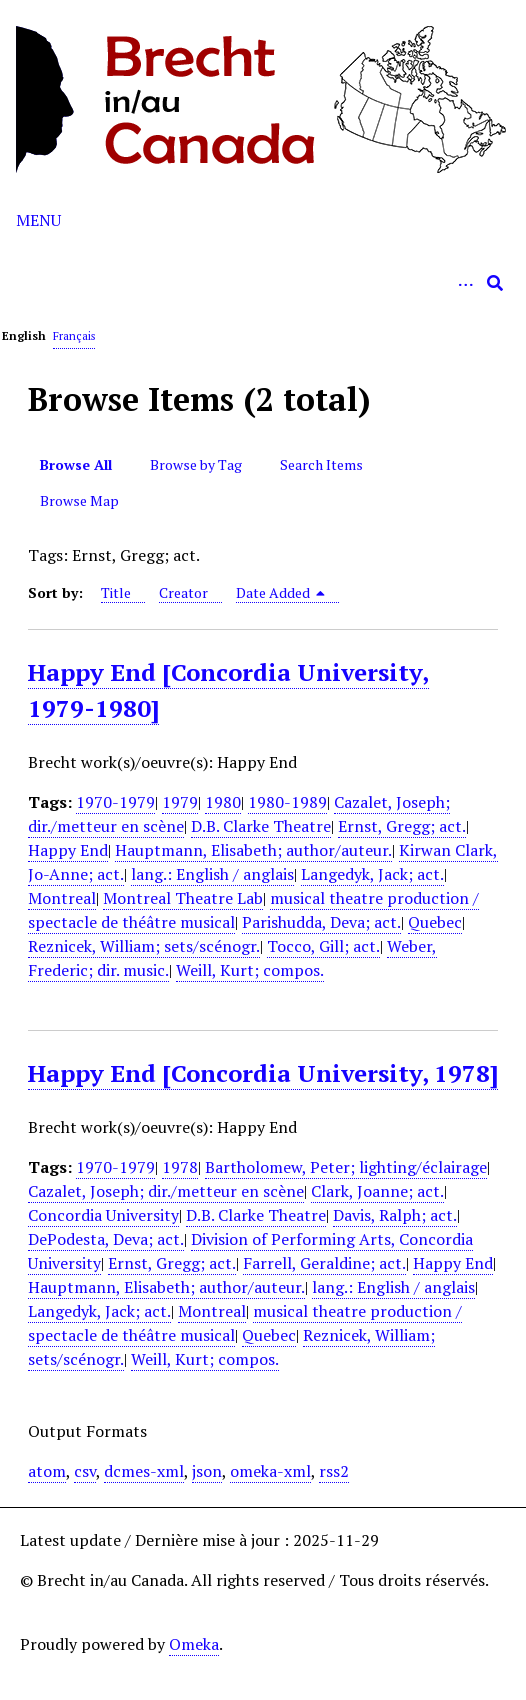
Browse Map (79, 500)
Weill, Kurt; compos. (250, 970)
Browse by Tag (196, 464)
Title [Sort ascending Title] (116, 592)
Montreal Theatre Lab (183, 898)
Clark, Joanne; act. (377, 1191)
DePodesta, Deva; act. (106, 1239)
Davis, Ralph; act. (395, 1215)
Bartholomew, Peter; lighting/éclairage (346, 1167)
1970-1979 (115, 802)
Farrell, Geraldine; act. (324, 1263)
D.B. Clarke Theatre (261, 826)
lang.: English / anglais (212, 874)
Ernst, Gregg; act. (402, 826)
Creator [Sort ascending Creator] (183, 592)
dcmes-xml (144, 1471)
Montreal (62, 898)
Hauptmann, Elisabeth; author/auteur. (253, 850)
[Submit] (495, 283)
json (207, 1471)
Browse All (76, 464)
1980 (223, 802)
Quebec (435, 922)
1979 (180, 802)
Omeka (194, 1644)
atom (47, 1471)
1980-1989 (287, 802)
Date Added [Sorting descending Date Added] (281, 592)
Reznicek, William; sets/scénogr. (144, 946)
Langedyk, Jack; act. (372, 874)
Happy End (68, 850)
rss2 (334, 1471)
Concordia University (103, 1215)
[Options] (465, 283)
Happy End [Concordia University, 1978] (263, 1073)
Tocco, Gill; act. (323, 946)
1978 (180, 1167)
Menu (38, 220)
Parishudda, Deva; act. (321, 922)
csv (85, 1471)
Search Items (321, 464)
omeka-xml (270, 1471)
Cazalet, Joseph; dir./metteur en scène (166, 1191)
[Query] (263, 283)
